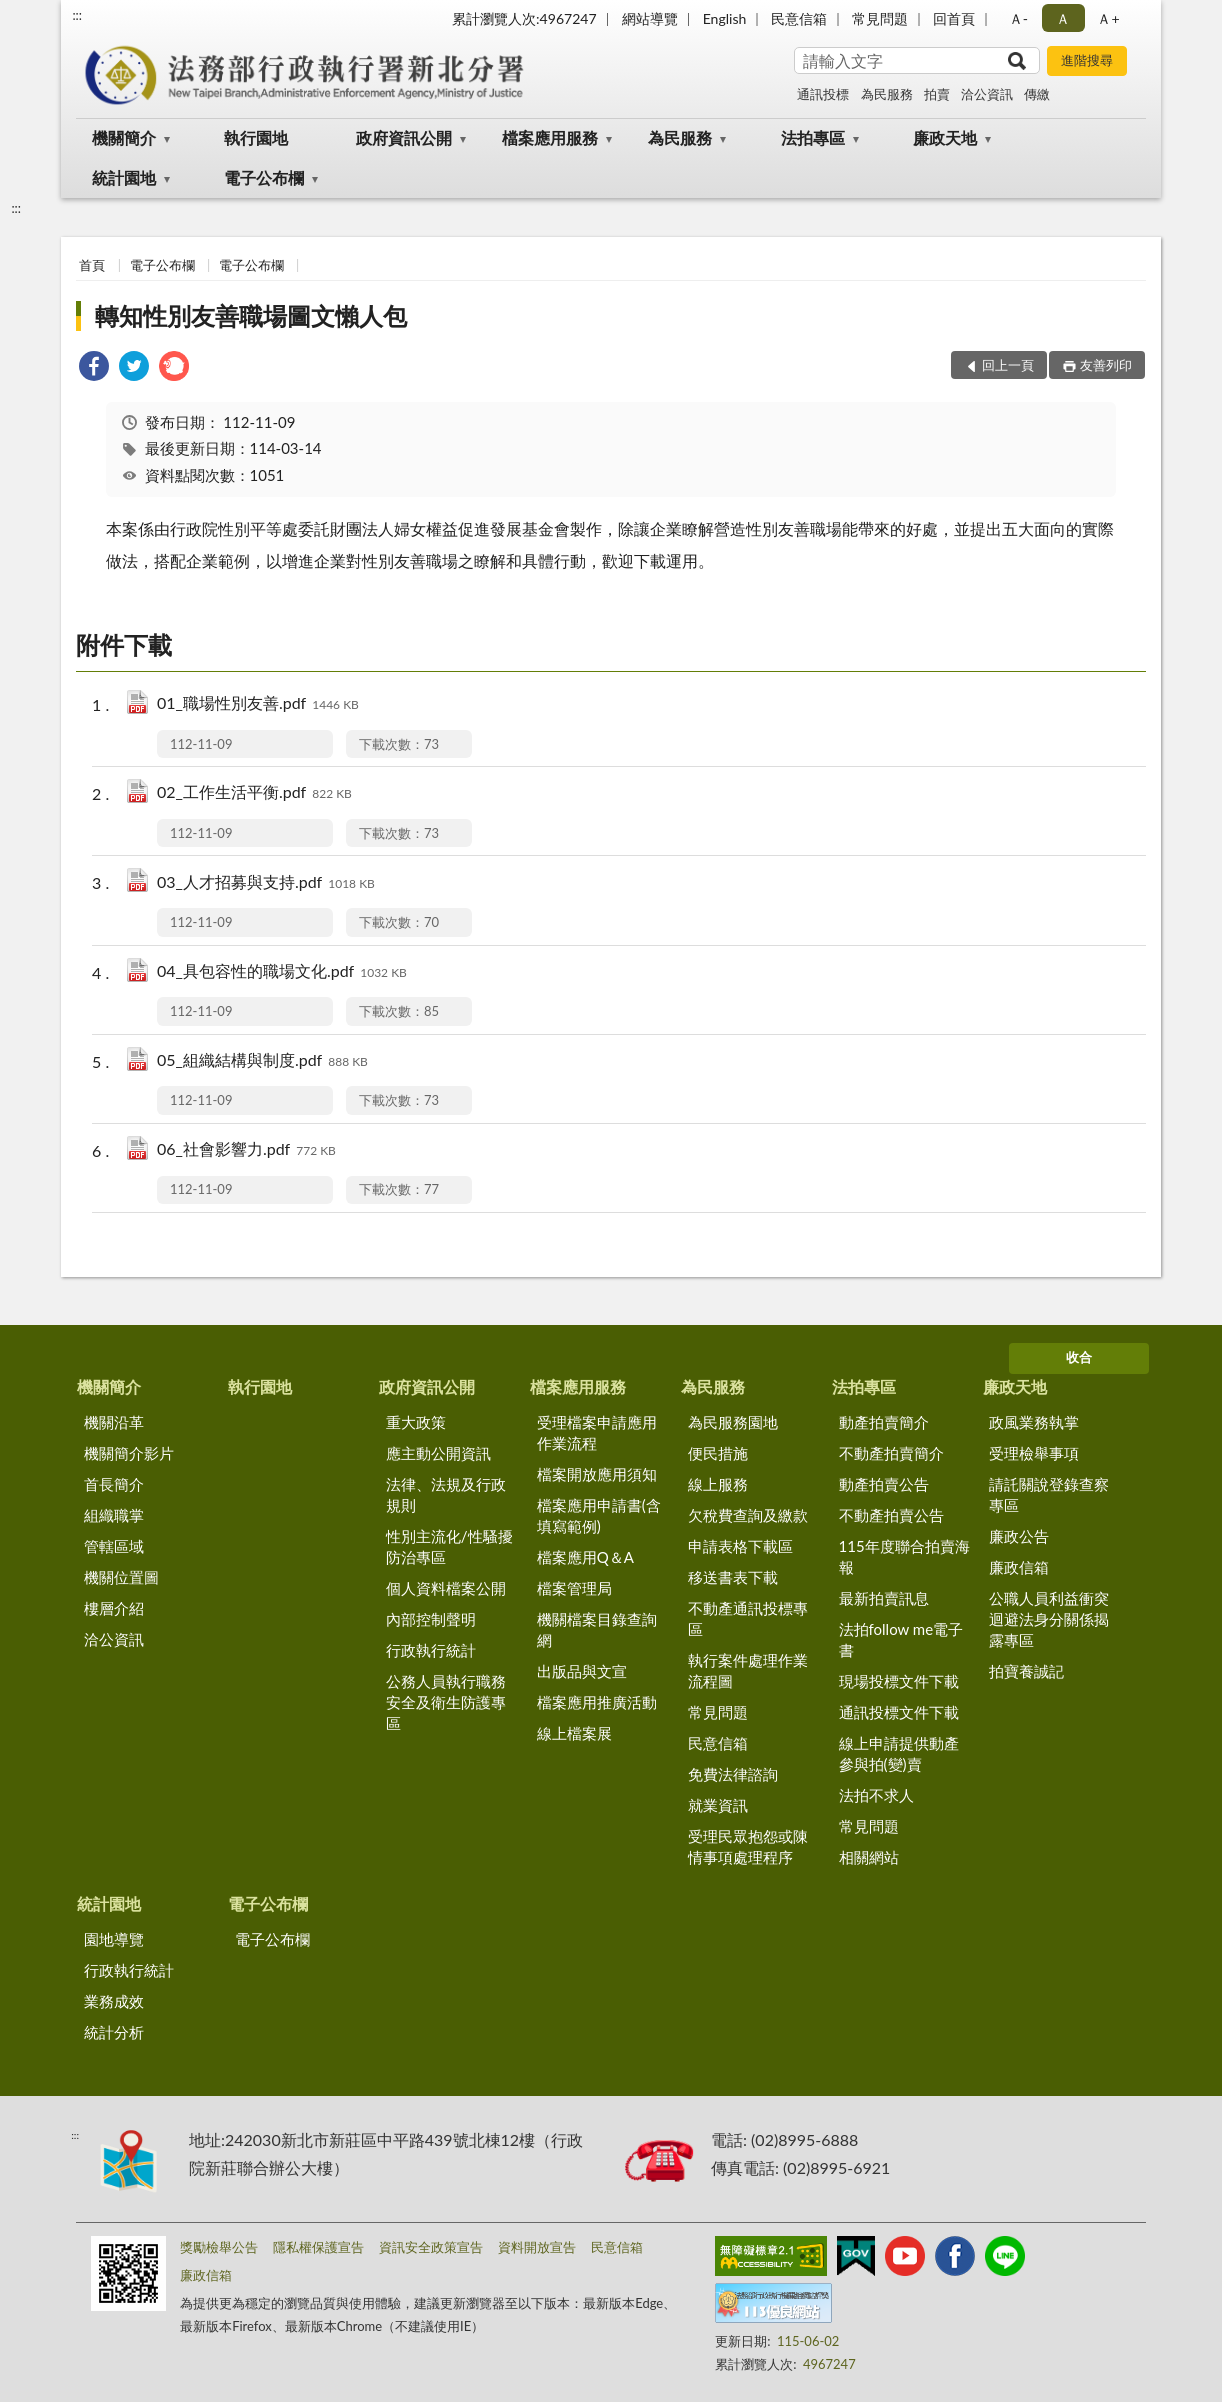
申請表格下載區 (740, 1546)
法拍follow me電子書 (901, 1639)
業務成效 (114, 2001)
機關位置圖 (121, 1577)
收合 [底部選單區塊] (1079, 1357)
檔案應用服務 (550, 137)
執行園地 (256, 137)
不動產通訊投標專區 (748, 1618)
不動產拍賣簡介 (891, 1453)
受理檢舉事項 (1034, 1453)
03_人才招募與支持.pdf (266, 883)
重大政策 (416, 1422)
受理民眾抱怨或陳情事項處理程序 (748, 1846)
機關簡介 (124, 137)
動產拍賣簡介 (884, 1422)
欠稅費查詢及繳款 (748, 1515)
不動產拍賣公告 (891, 1515)
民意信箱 (799, 18)
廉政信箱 (1019, 1567)
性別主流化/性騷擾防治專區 (449, 1546)
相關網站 (869, 1857)
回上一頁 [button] (1008, 365)
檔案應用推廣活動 (597, 1702)
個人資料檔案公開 (446, 1588)
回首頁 (954, 18)
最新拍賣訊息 (884, 1598)
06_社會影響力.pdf (246, 1150)
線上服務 (718, 1484)
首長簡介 (114, 1484)
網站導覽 (650, 18)
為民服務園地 (733, 1422)
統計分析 (114, 2032)
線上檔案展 (574, 1733)
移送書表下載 (733, 1577)
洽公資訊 (987, 94)
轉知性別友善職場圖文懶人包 (251, 315)
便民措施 (718, 1453)
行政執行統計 (431, 1650)
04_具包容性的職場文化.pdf (282, 972)
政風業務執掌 (1034, 1422)
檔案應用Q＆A (585, 1557)
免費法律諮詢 (733, 1774)
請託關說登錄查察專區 (1049, 1494)
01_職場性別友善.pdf (258, 704)
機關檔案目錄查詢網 (597, 1629)
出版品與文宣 (582, 1671)
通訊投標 (823, 94)
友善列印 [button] (1106, 365)
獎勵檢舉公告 (219, 2247)
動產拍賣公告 (884, 1484)
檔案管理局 (574, 1588)
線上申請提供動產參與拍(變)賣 (899, 1753)
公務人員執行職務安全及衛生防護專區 (446, 1702)
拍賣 (937, 94)
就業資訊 (718, 1805)
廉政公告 (1019, 1536)
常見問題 (880, 18)
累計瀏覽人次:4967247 (524, 18)
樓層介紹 (114, 1608)
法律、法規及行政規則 (446, 1494)
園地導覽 (114, 1939)
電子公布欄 (264, 177)
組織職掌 (114, 1515)
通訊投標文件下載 (899, 1712)
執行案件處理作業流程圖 (748, 1670)
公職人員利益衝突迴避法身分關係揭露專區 (1049, 1619)
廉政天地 (945, 137)
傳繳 (1037, 94)
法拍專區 (813, 137)
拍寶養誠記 (1026, 1671)
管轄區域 (114, 1546)
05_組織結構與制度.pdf (262, 1061)
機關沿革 (114, 1422)
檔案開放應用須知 (597, 1474)
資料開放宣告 (537, 2247)
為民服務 (887, 94)
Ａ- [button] (1018, 18)
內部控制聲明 (431, 1619)
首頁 (92, 265)
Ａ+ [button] (1108, 18)
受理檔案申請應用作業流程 (597, 1432)
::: (77, 15)
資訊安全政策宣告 (431, 2247)
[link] (94, 368)
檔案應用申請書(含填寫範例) (599, 1515)
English (725, 18)
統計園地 (124, 177)
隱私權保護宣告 (318, 2247)
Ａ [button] (1063, 18)
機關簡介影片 (129, 1453)
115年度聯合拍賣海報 (904, 1556)
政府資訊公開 (404, 137)
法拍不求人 (876, 1795)
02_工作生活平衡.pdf (254, 793)
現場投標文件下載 (899, 1681)
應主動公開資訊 (438, 1453)
